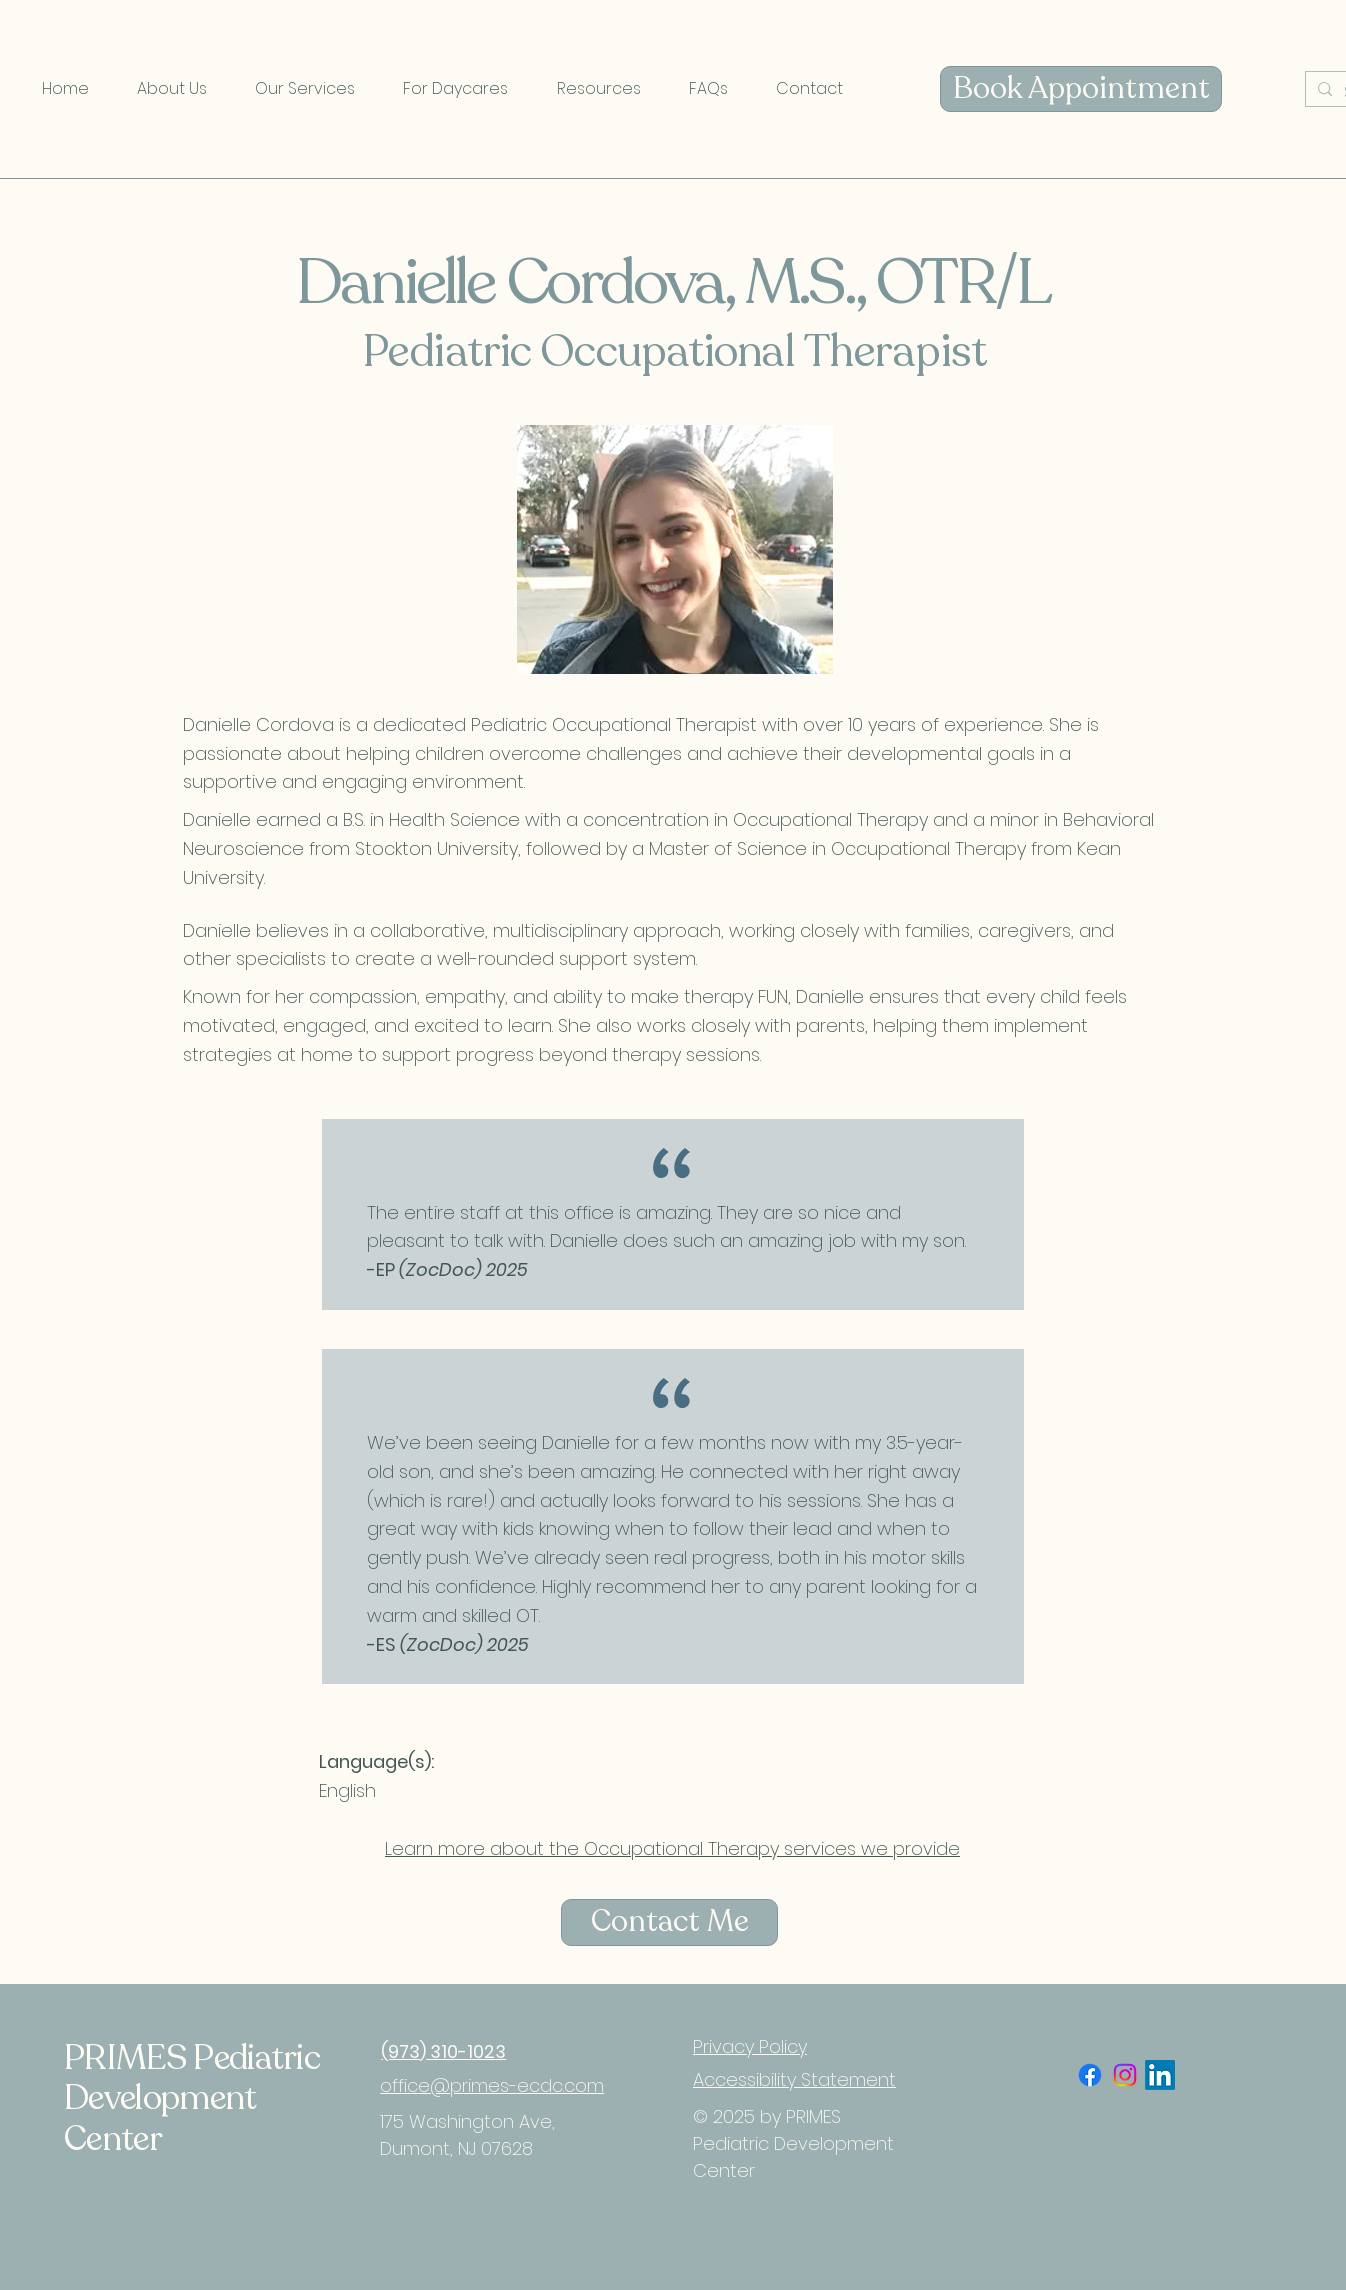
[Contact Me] (669, 1922)
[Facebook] (1090, 2075)
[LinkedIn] (1160, 2075)
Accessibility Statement (794, 2079)
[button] (172, 89)
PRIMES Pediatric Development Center (192, 2099)
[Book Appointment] (1081, 89)
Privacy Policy (750, 2046)
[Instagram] (1125, 2075)
